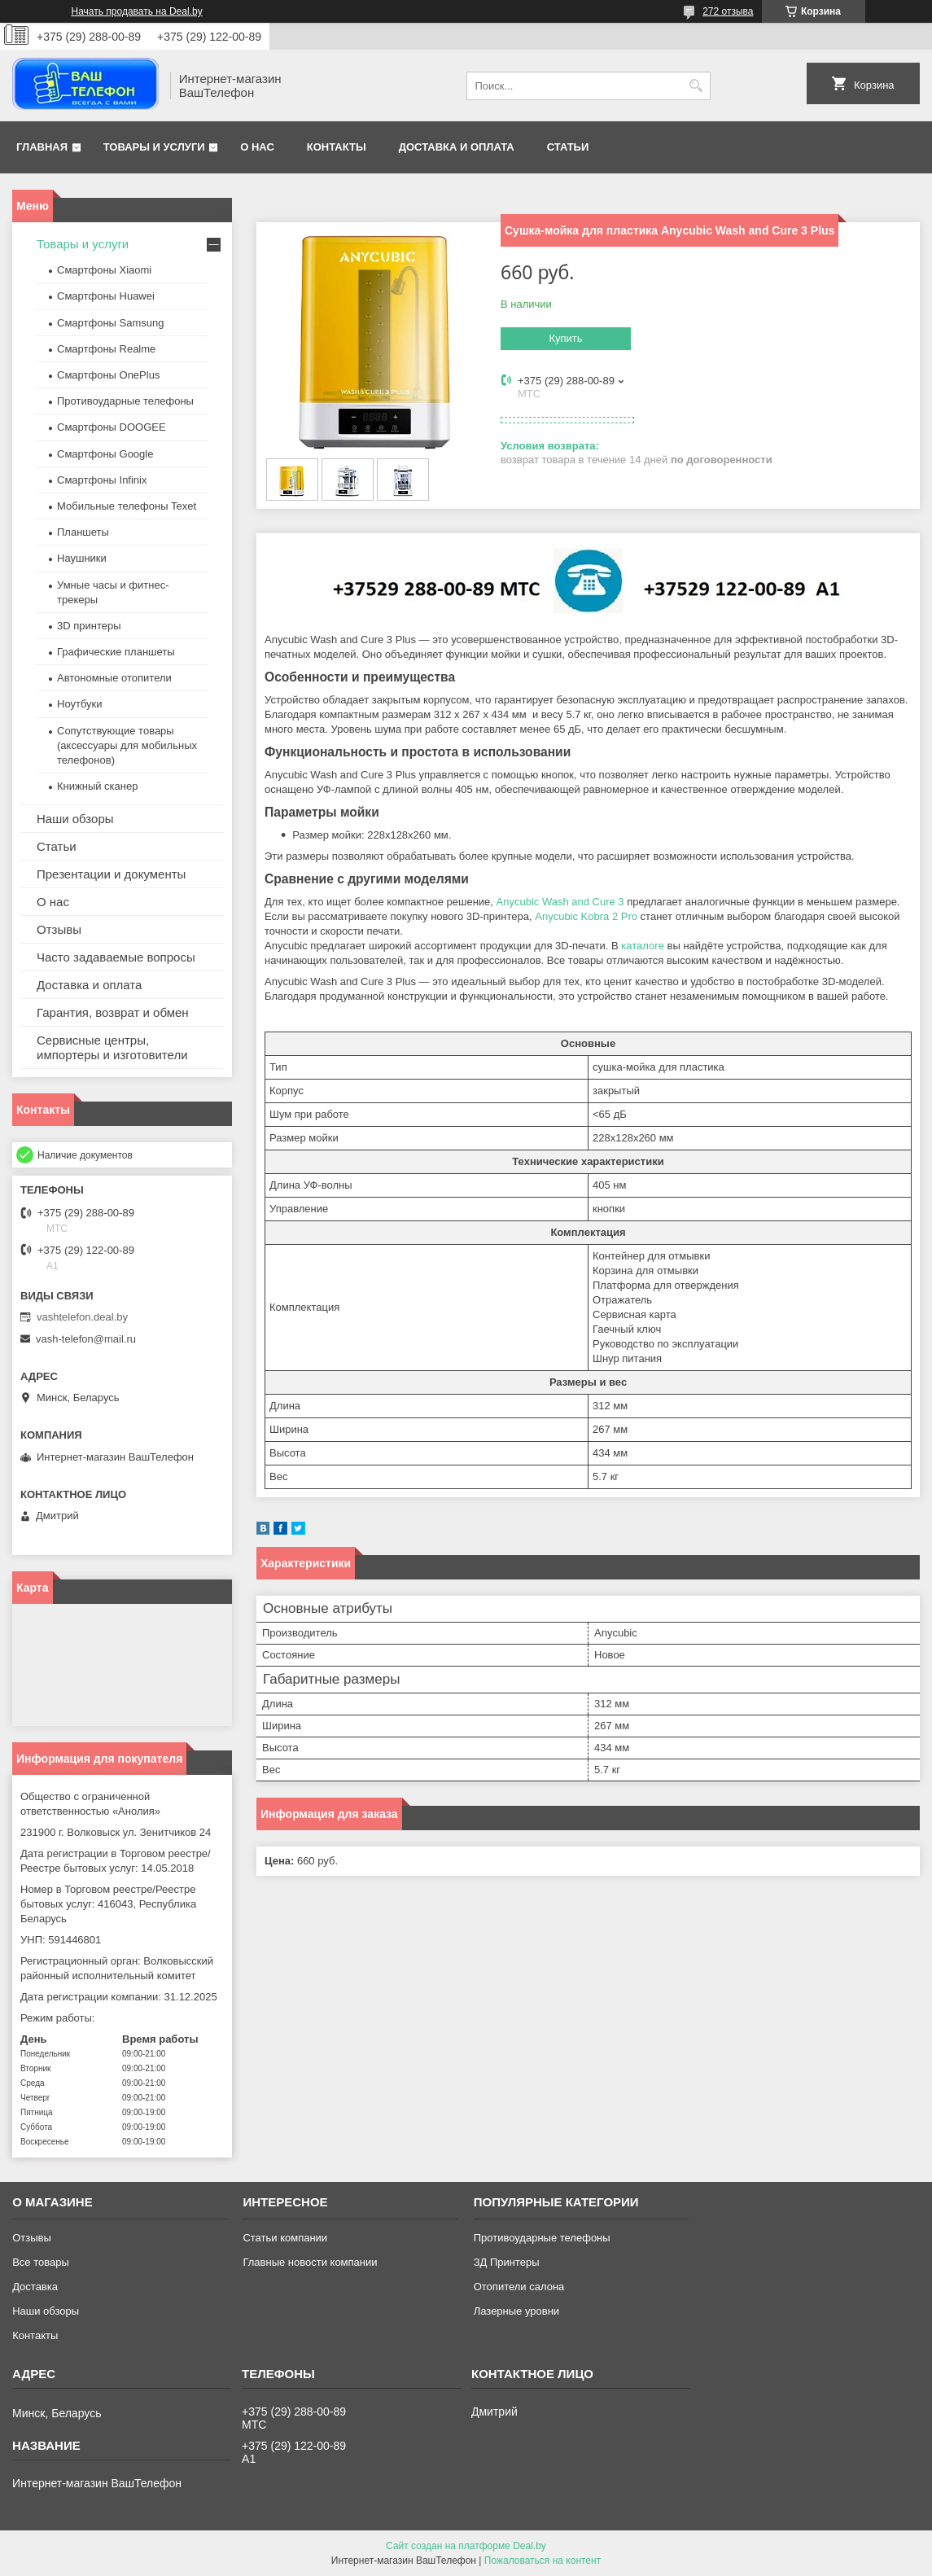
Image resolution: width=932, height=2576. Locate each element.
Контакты (336, 147)
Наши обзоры (75, 819)
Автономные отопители (114, 678)
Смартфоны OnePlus (108, 375)
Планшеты (83, 532)
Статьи (568, 147)
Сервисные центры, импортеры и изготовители (112, 1047)
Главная (42, 147)
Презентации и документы (111, 874)
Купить (565, 338)
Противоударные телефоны (125, 401)
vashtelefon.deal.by (82, 1317)
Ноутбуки (80, 704)
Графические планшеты (116, 652)
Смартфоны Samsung (110, 323)
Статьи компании (285, 2238)
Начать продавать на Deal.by (137, 11)
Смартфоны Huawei (106, 296)
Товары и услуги (154, 147)
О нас (257, 147)
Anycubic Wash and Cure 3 (560, 902)
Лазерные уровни (516, 2311)
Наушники (82, 558)
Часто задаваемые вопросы (116, 957)
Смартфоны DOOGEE (111, 427)
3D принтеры (89, 626)
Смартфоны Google (105, 454)
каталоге (642, 946)
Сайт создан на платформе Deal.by (466, 2546)
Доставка (35, 2286)
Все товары (40, 2262)
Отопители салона (519, 2286)
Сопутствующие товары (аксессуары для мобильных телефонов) (127, 745)
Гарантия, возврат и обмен (113, 1012)
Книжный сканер (97, 786)
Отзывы (59, 929)
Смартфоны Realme (106, 349)
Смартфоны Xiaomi (104, 270)
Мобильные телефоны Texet (126, 506)
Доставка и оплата (456, 147)
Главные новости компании (310, 2262)
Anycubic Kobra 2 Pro (586, 916)
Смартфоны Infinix (102, 480)
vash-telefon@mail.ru (86, 1339)
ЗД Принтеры (507, 2262)
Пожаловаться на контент (542, 2560)
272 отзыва (727, 11)
